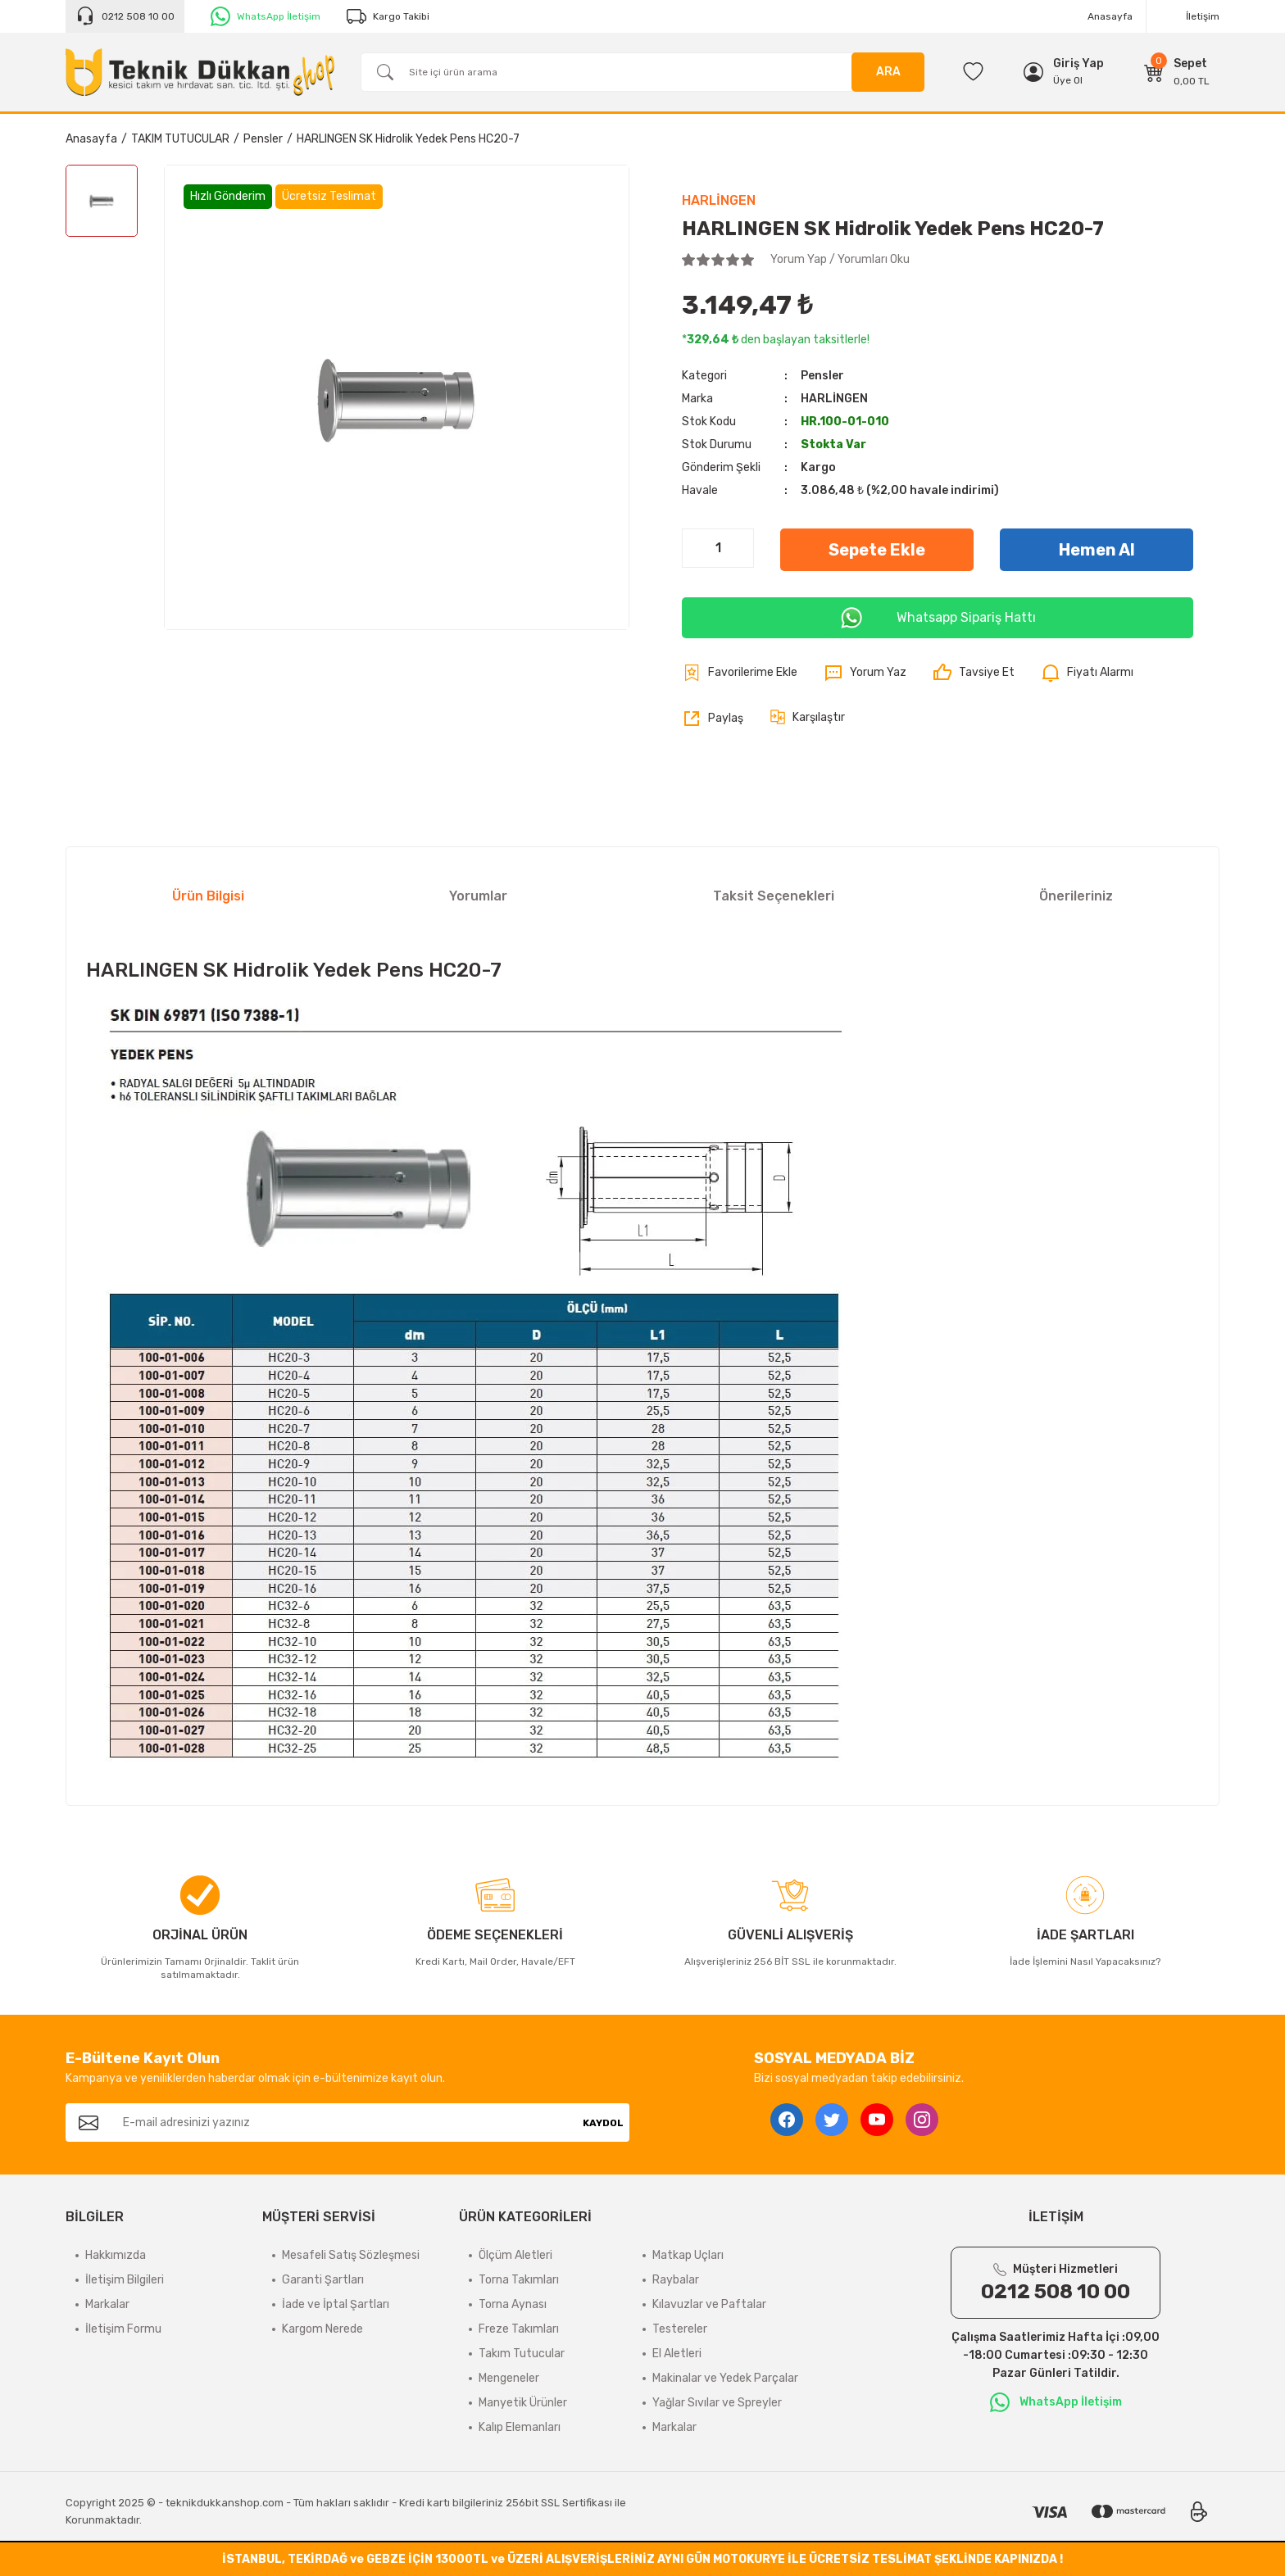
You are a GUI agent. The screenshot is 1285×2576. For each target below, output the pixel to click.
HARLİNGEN (719, 200)
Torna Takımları (519, 2280)
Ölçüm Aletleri (515, 2255)
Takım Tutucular (522, 2354)
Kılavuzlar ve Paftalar (709, 2304)
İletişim (1202, 16)
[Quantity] (718, 548)
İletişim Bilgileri (124, 2280)
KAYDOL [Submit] (603, 2123)
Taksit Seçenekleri (773, 896)
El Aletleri (677, 2354)
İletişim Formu (123, 2329)
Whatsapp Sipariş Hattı (937, 617)
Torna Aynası (513, 2304)
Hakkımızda (115, 2255)
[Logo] (200, 72)
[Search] (642, 72)
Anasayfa (1110, 16)
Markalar (107, 2304)
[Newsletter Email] (344, 2122)
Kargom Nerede (322, 2329)
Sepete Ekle (877, 550)
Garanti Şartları (323, 2280)
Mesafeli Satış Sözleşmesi (351, 2255)
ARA (888, 72)
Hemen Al (1097, 550)
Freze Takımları (519, 2329)
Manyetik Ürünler (523, 2403)
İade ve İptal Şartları (335, 2304)
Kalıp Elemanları (520, 2427)
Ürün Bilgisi (208, 896)
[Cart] (1176, 72)
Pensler (822, 376)
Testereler (679, 2329)
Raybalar (675, 2280)
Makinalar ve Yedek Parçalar (725, 2378)
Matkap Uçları (688, 2255)
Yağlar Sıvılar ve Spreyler (717, 2403)
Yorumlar (478, 896)
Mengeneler (509, 2378)
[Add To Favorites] (739, 673)
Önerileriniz (1076, 896)
